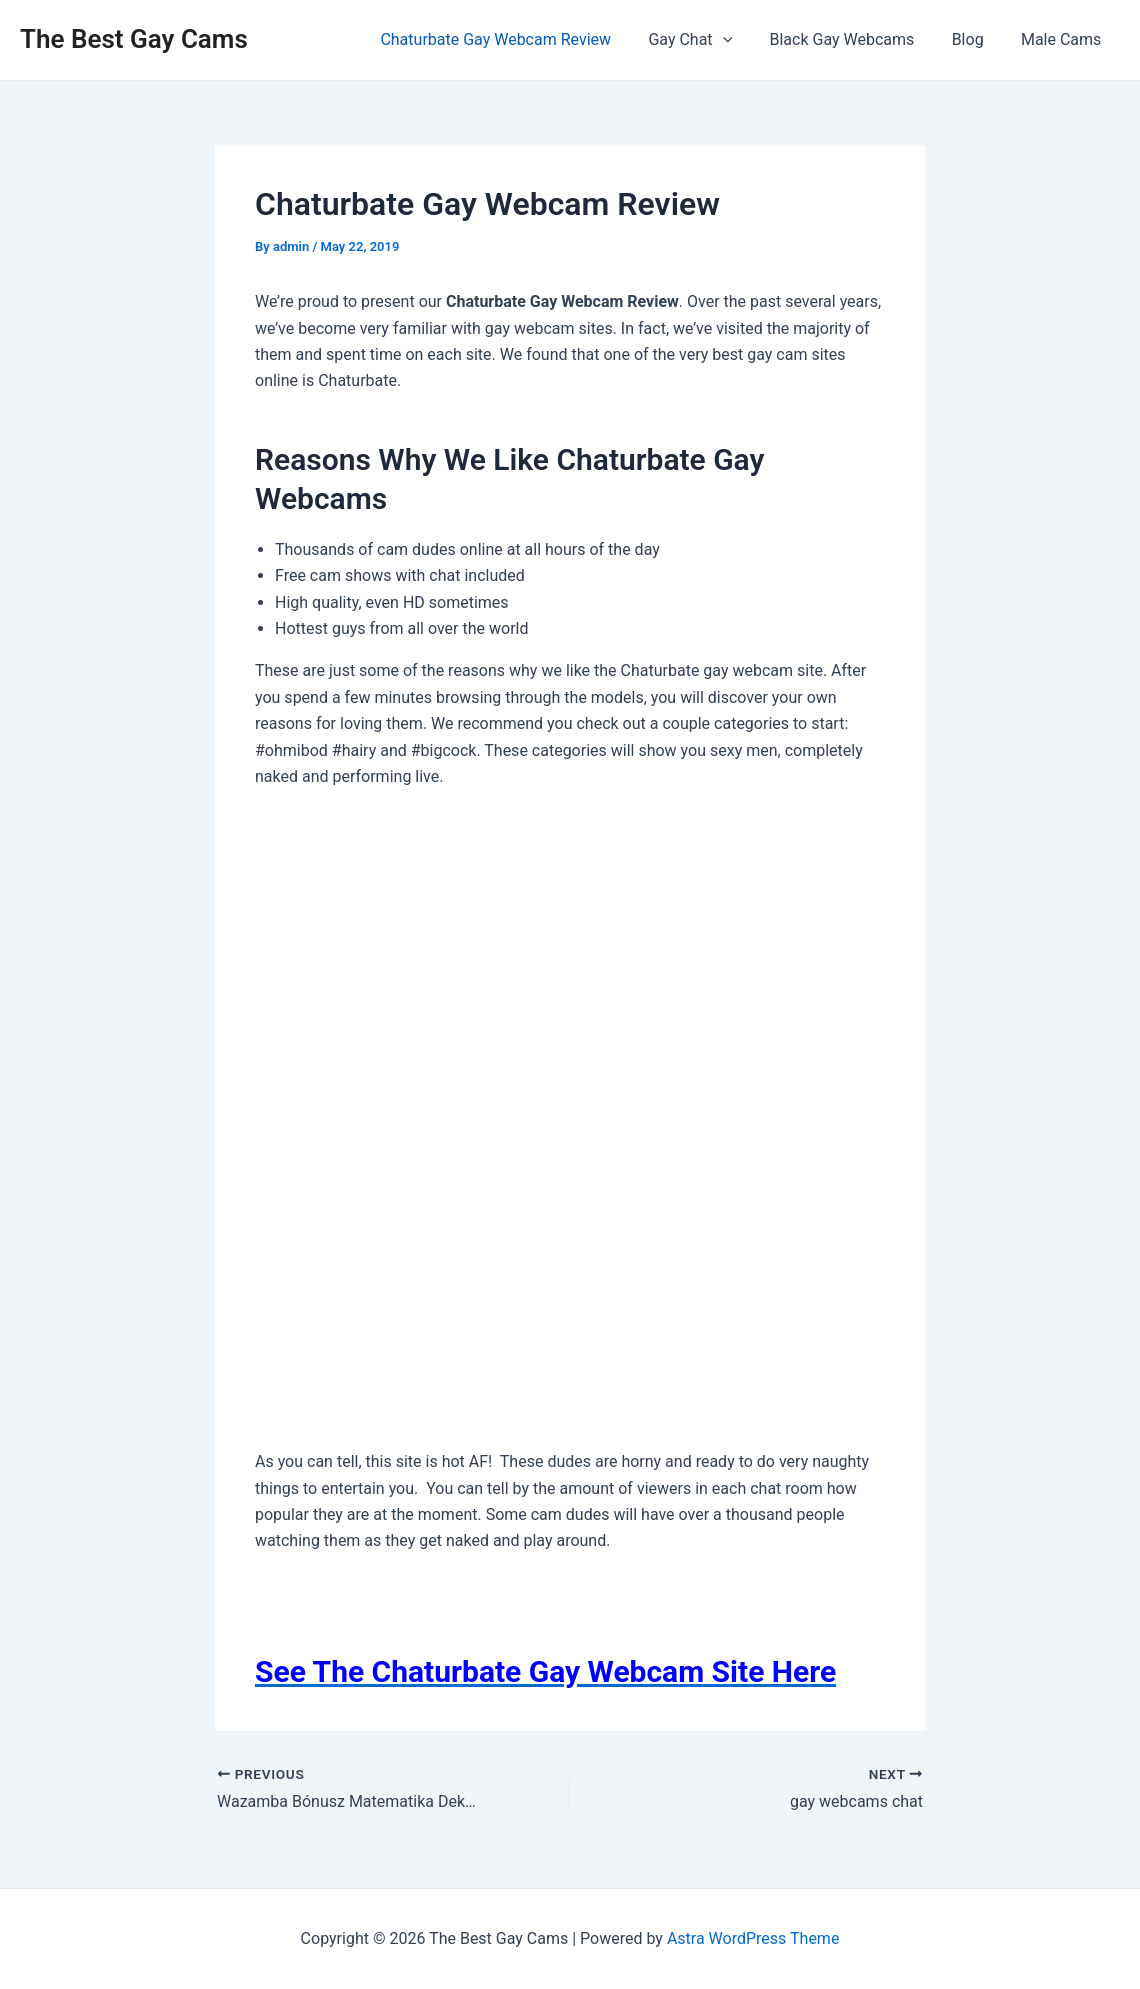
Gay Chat (709, 40)
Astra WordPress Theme (753, 1938)
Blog (976, 39)
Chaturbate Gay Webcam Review (519, 39)
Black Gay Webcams (855, 39)
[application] (741, 40)
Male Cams (1064, 39)
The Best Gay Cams (134, 39)
